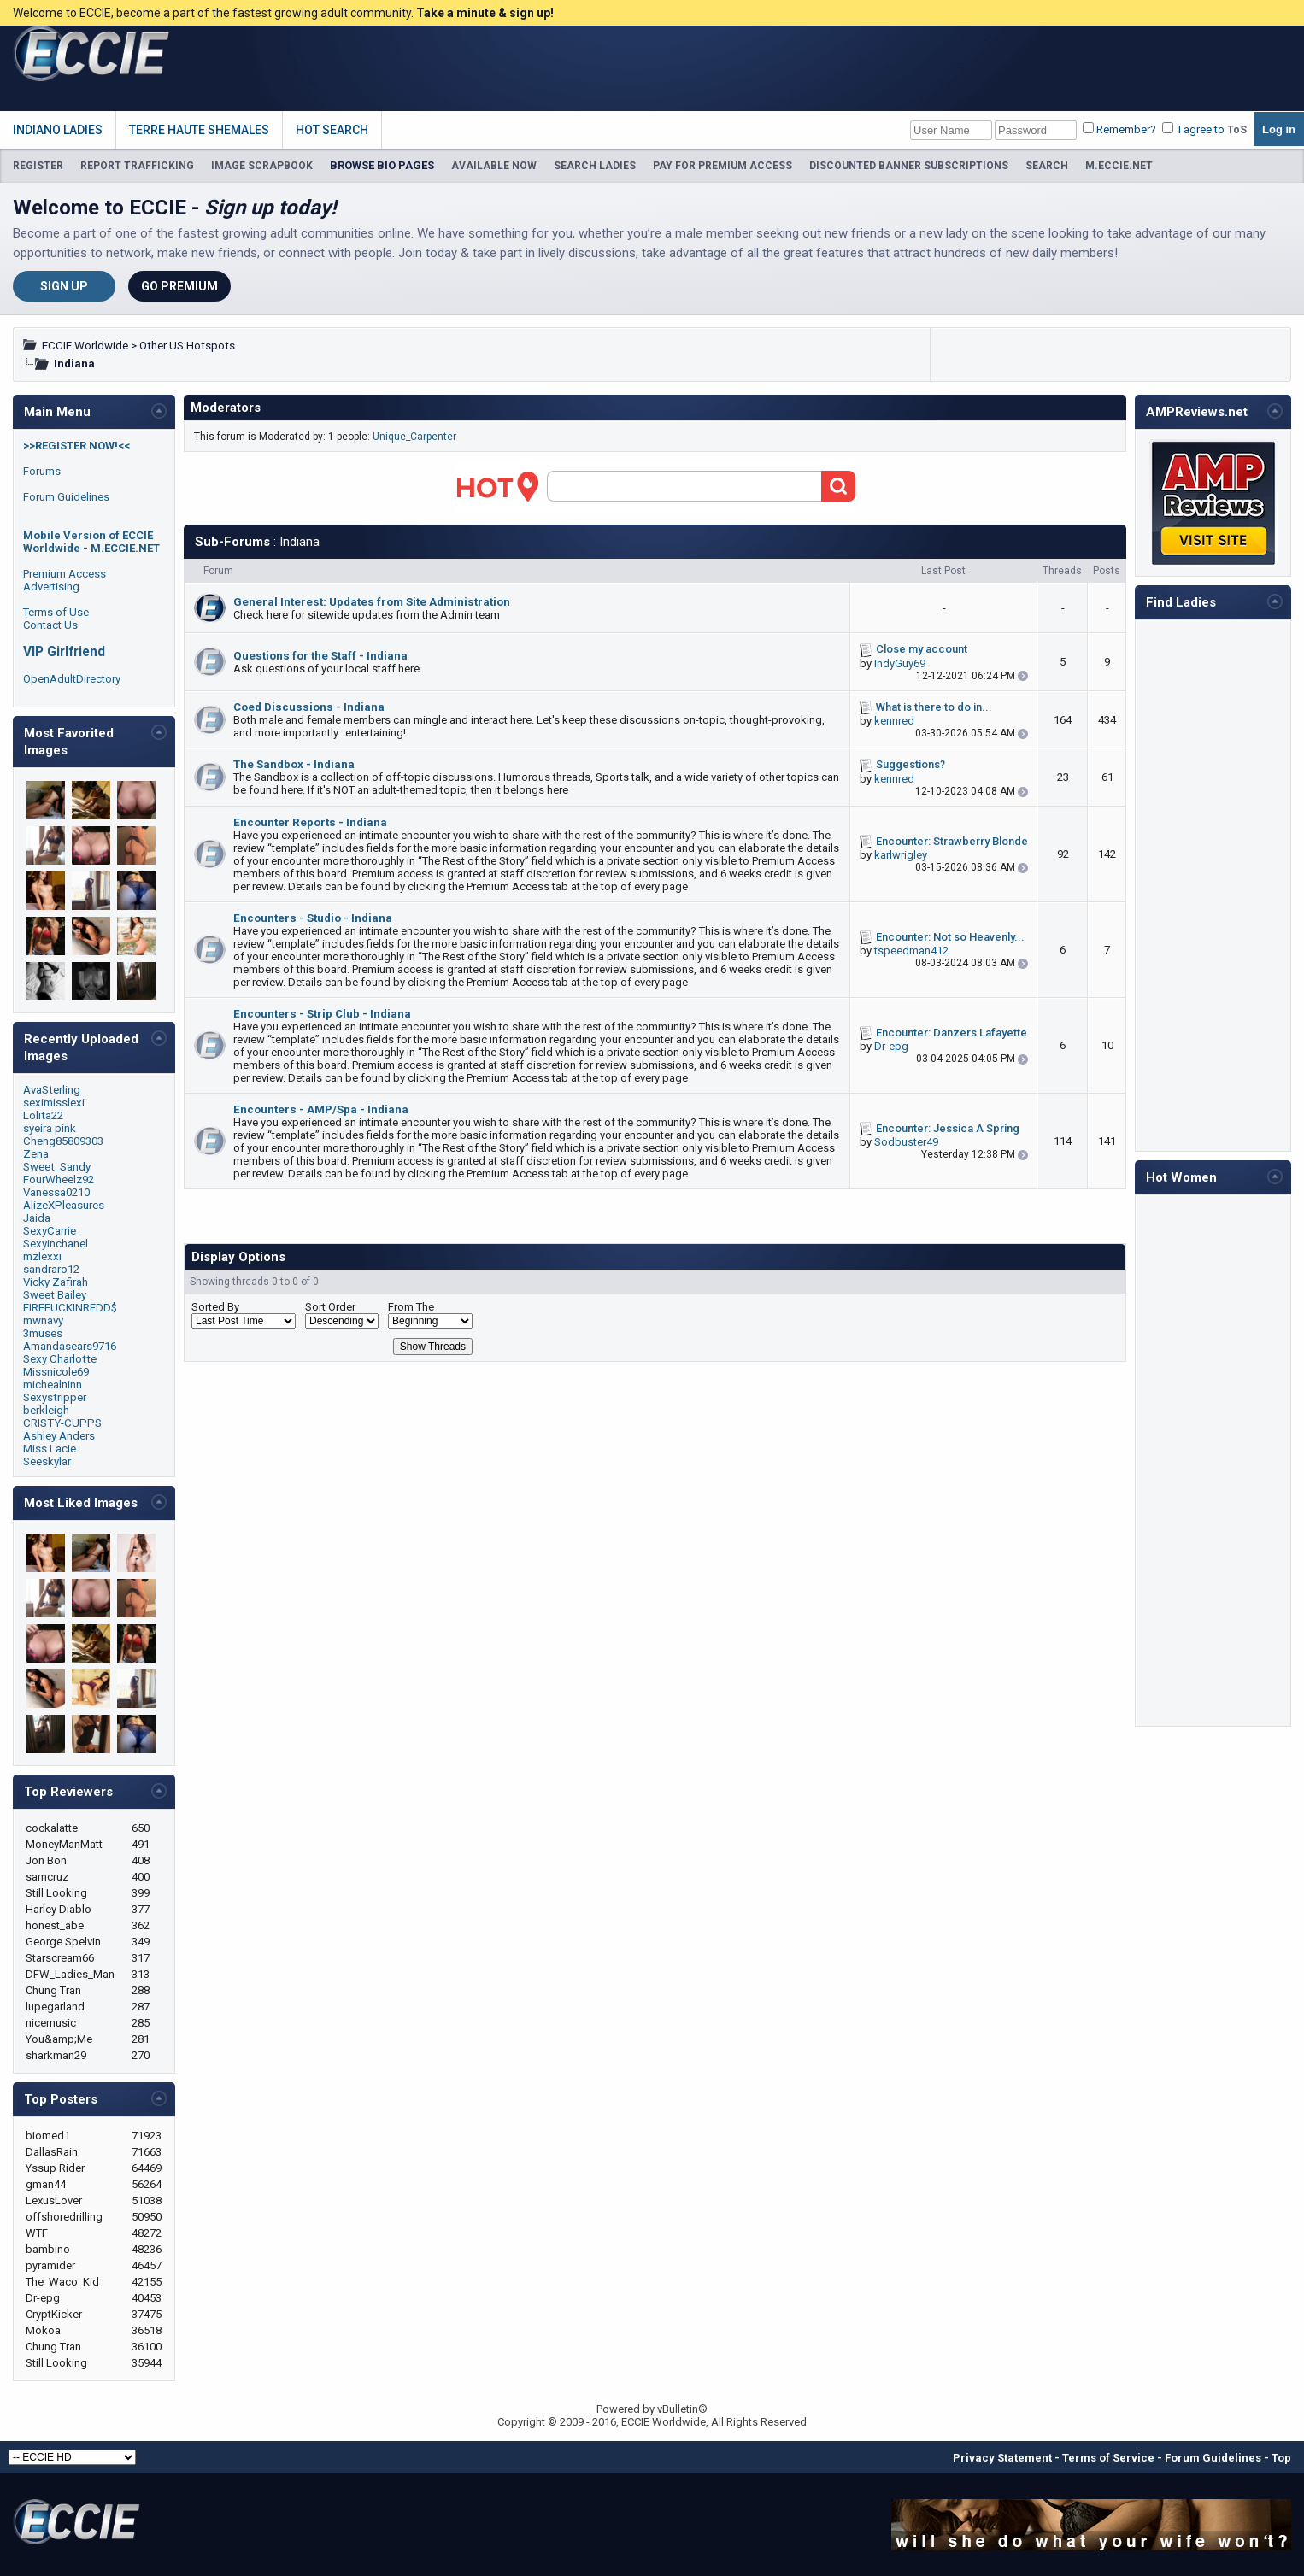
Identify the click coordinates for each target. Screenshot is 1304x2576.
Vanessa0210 (56, 1192)
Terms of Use (56, 612)
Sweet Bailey (54, 1294)
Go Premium (179, 286)
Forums (42, 471)
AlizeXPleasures (63, 1205)
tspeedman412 (911, 950)
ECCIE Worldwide (85, 345)
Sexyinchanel (55, 1243)
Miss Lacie (49, 1448)
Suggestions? (910, 764)
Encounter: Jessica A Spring (947, 1128)
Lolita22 (43, 1115)
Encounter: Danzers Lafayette (951, 1032)
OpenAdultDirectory (71, 678)
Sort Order (330, 1306)
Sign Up (64, 286)
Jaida (36, 1218)
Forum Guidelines (66, 496)
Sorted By (215, 1306)
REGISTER (38, 166)
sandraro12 (51, 1269)
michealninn (52, 1384)
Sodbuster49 (906, 1141)
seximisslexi (54, 1102)
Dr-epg (891, 1046)
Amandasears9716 (69, 1346)
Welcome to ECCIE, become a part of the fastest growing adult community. (283, 13)
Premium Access (64, 573)
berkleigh (46, 1410)
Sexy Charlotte (60, 1359)
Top (1281, 2457)
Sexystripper (54, 1397)
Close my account (921, 649)
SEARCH (1046, 166)
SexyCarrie (49, 1230)
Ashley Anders (59, 1435)
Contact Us (50, 625)
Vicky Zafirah (55, 1282)
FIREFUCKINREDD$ (70, 1307)
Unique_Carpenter (414, 437)
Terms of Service (1108, 2457)
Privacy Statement (1002, 2457)
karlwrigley (900, 854)
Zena (36, 1153)
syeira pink (49, 1128)
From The (411, 1306)
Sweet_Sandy (57, 1166)
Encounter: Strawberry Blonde (952, 841)
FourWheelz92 (58, 1179)
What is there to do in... (934, 707)
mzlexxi (42, 1256)
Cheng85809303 (63, 1141)
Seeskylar (47, 1461)
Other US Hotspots (187, 345)
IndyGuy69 (899, 663)
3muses (42, 1333)
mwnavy (43, 1320)
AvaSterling (51, 1089)
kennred (894, 720)
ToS (1237, 130)
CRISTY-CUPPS (62, 1423)
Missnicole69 (56, 1371)
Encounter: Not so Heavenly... (950, 936)
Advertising (51, 586)
